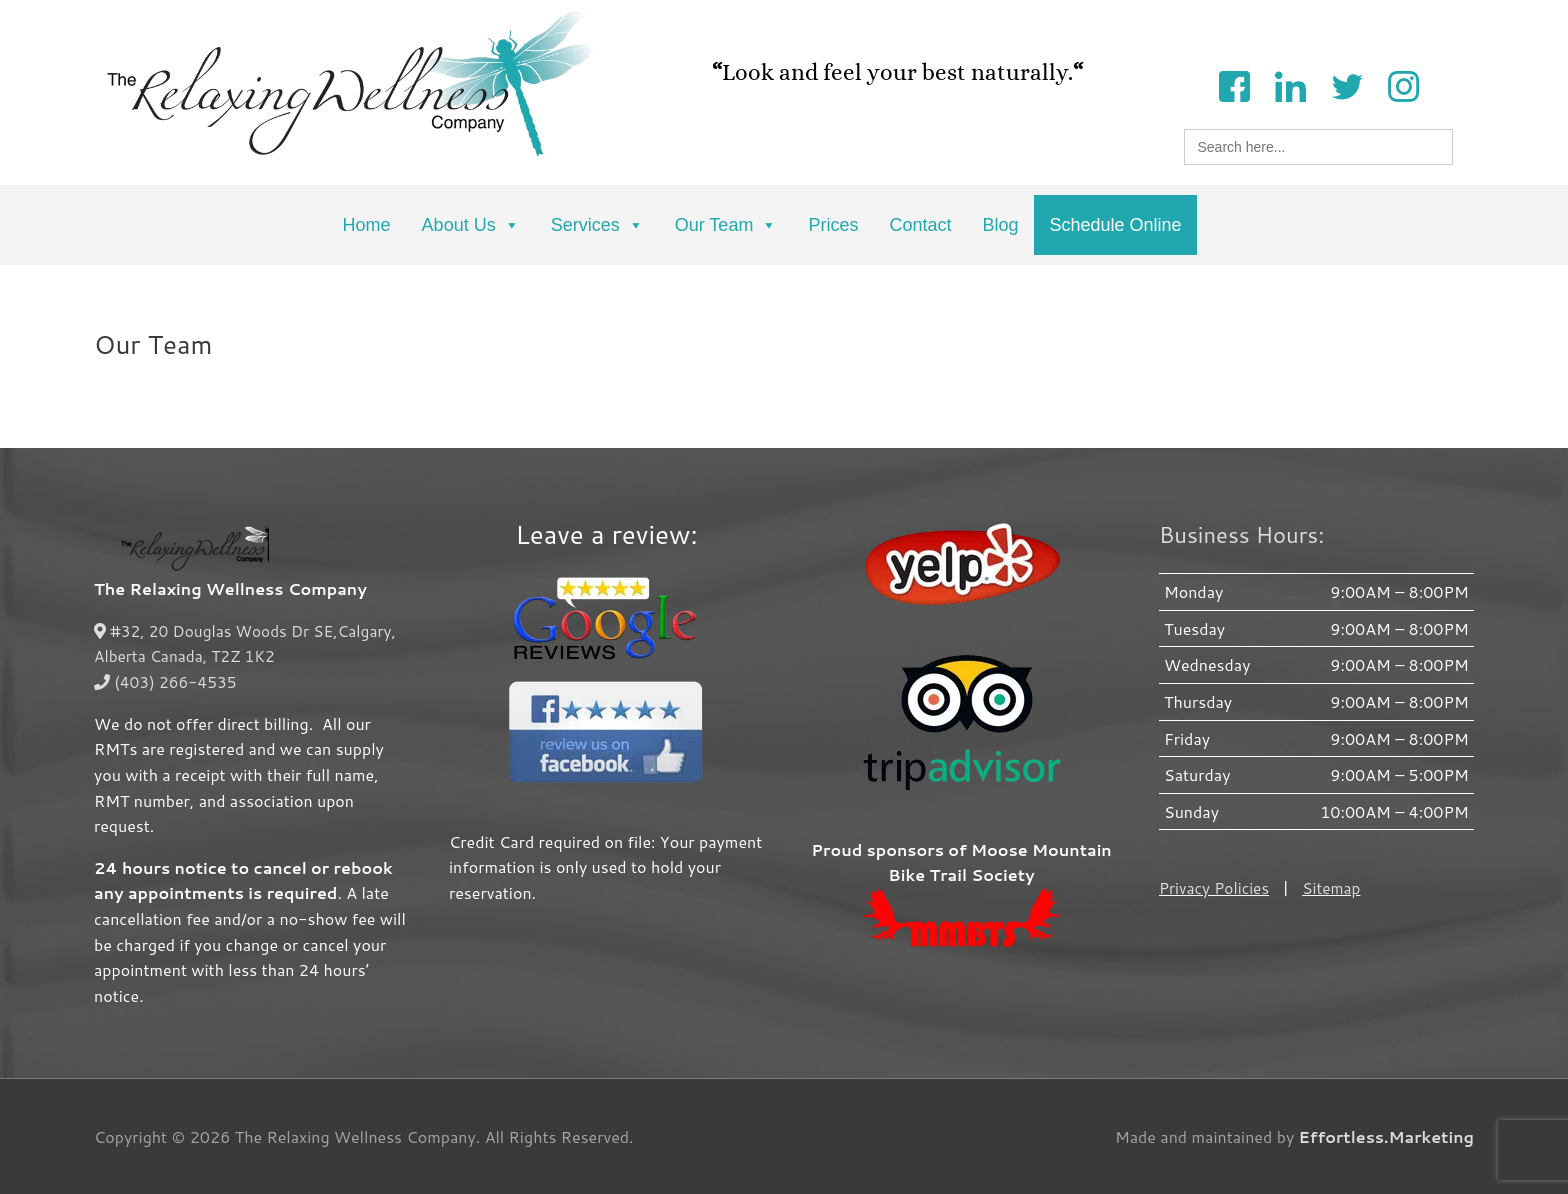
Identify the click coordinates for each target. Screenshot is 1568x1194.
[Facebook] (1234, 84)
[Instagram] (1403, 84)
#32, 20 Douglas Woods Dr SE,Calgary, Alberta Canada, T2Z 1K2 (250, 643)
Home (367, 225)
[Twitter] (1347, 84)
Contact (920, 225)
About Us (471, 225)
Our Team (726, 225)
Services (597, 225)
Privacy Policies (1216, 887)
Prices (833, 225)
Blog (1000, 225)
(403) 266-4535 (167, 681)
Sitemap (1336, 887)
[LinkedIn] (1290, 84)
